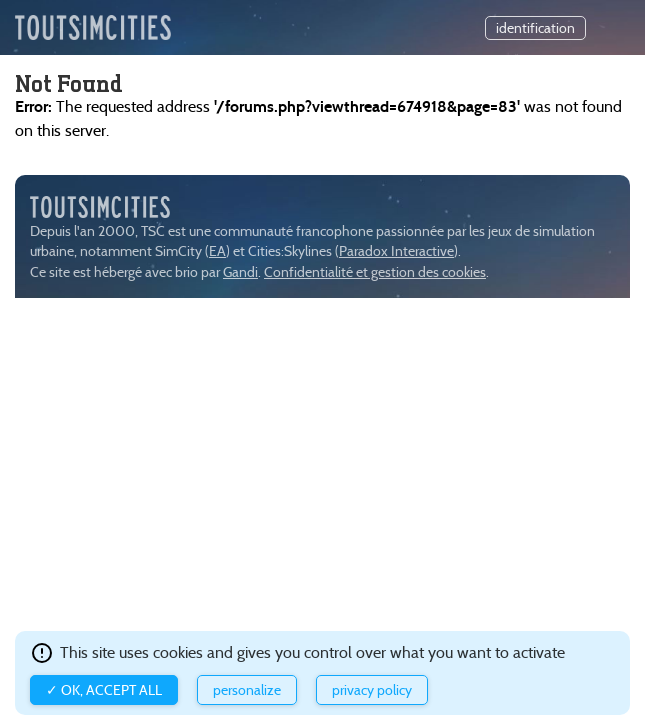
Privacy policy (372, 690)
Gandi (240, 272)
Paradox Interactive (396, 251)
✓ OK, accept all (104, 690)
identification (535, 28)
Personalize (247, 690)
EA (217, 251)
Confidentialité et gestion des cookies (375, 272)
